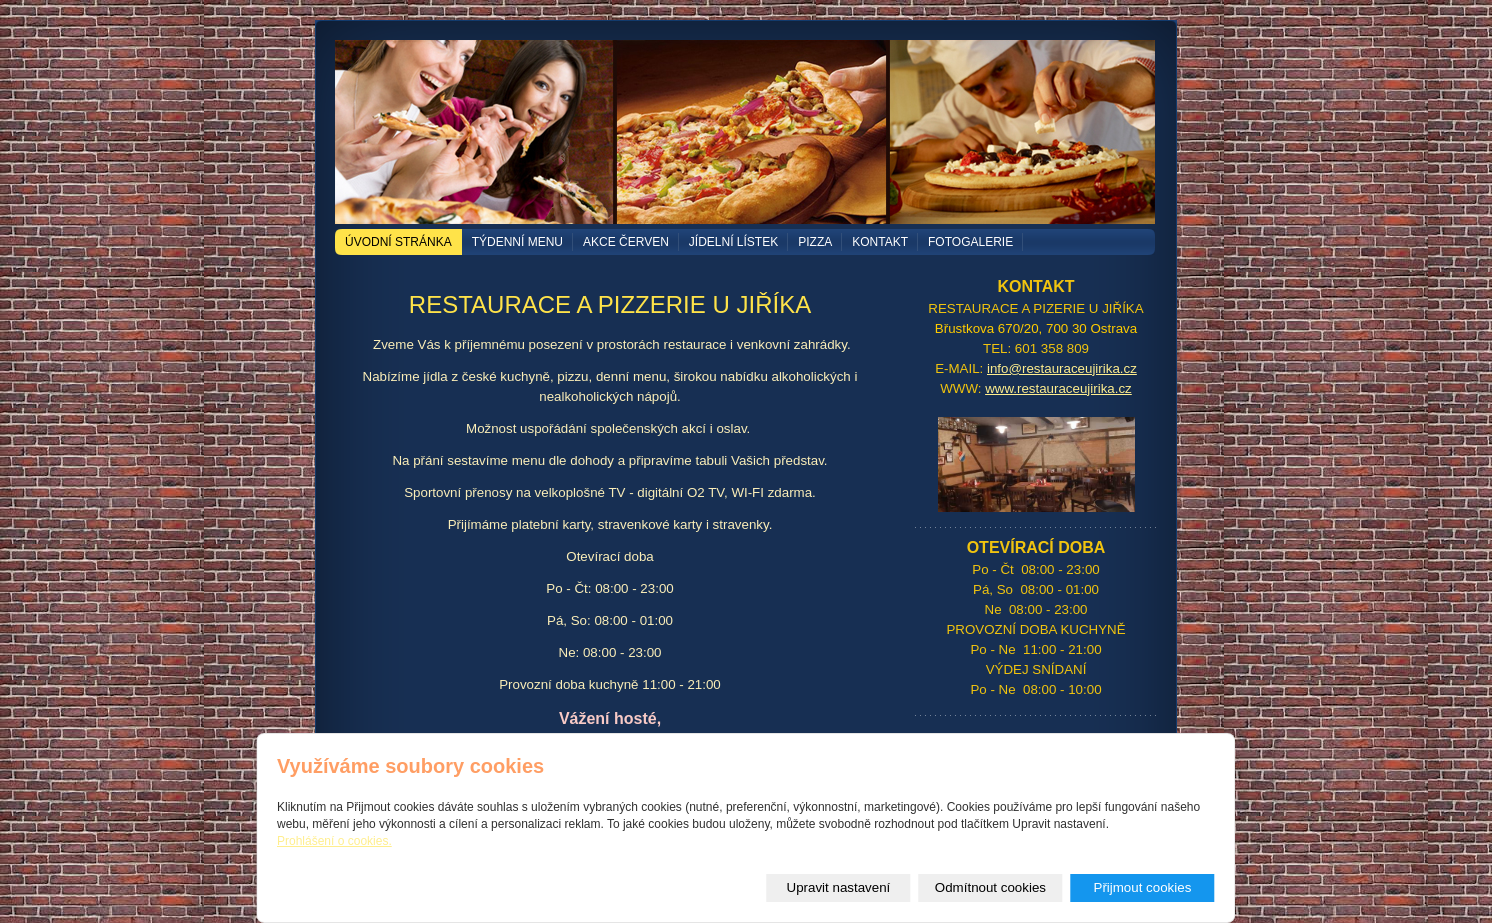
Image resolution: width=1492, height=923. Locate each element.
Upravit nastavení (839, 887)
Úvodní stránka (398, 242)
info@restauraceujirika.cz (1062, 368)
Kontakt (880, 242)
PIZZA (815, 242)
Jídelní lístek (733, 242)
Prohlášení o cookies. (334, 841)
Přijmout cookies (1143, 887)
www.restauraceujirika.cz (1058, 388)
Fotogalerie (970, 242)
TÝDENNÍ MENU (517, 242)
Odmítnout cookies (990, 887)
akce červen (626, 242)
